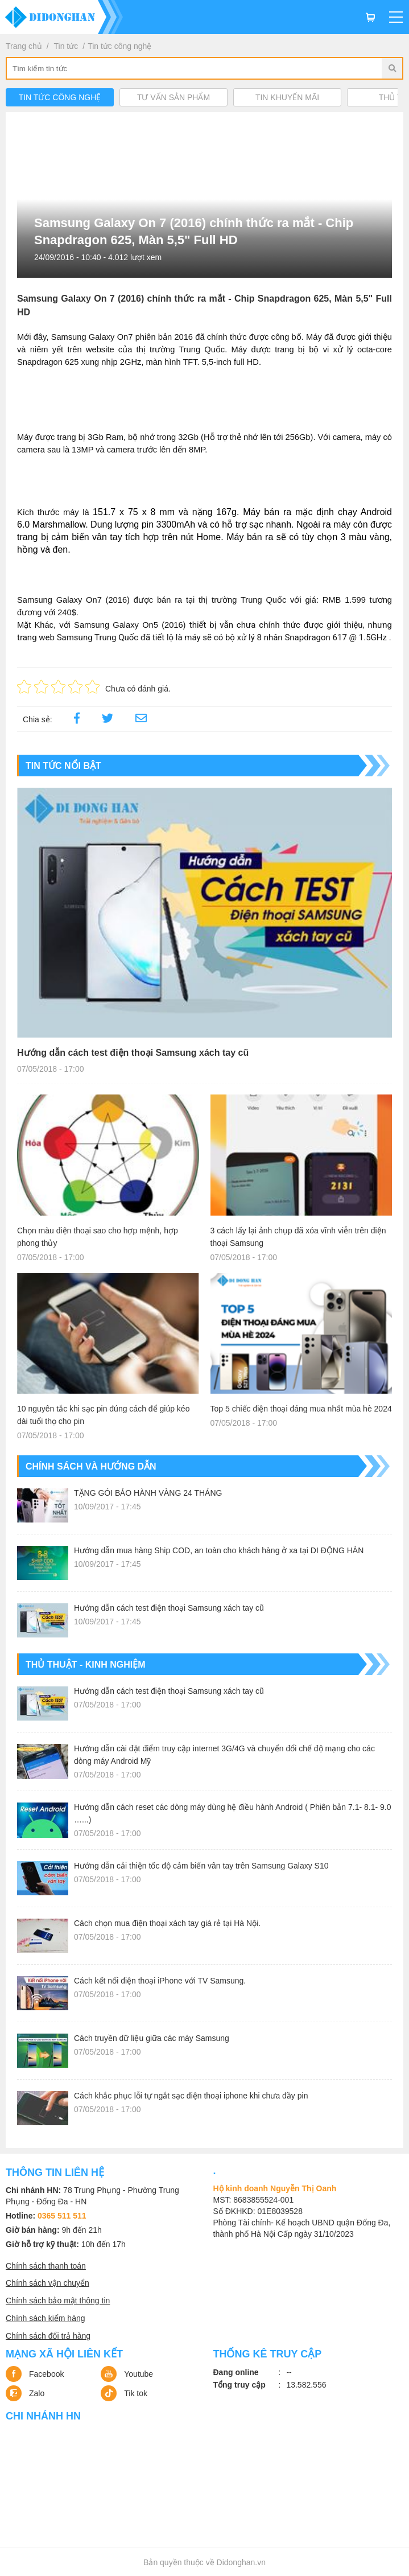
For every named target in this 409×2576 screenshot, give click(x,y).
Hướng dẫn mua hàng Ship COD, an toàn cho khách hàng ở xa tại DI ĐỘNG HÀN (218, 1550)
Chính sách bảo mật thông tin (58, 2300)
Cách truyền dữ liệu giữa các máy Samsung (151, 2038)
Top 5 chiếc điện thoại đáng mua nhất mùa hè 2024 (301, 1408)
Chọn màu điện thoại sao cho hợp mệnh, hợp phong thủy (97, 1237)
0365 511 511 (62, 2215)
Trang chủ (24, 46)
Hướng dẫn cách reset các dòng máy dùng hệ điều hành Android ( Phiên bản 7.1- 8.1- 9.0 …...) (232, 1813)
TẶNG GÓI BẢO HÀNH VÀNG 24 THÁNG (148, 1492)
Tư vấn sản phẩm (173, 97)
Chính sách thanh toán (46, 2265)
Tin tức (66, 46)
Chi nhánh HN (43, 2416)
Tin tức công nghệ (119, 46)
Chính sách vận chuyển (47, 2282)
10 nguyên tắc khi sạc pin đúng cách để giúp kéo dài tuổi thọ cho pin (103, 1415)
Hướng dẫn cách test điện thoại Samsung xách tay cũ (133, 1052)
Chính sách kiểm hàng (45, 2318)
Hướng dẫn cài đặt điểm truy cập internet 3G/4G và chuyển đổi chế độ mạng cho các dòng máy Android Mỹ (224, 1755)
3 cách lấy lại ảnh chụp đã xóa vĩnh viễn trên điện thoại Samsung (298, 1237)
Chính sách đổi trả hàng (48, 2335)
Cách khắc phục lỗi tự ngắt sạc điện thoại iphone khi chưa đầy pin (191, 2095)
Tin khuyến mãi (287, 97)
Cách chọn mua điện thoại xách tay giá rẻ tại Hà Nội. (167, 1923)
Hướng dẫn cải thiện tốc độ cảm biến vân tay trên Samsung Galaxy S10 (201, 1865)
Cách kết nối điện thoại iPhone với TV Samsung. (160, 1980)
